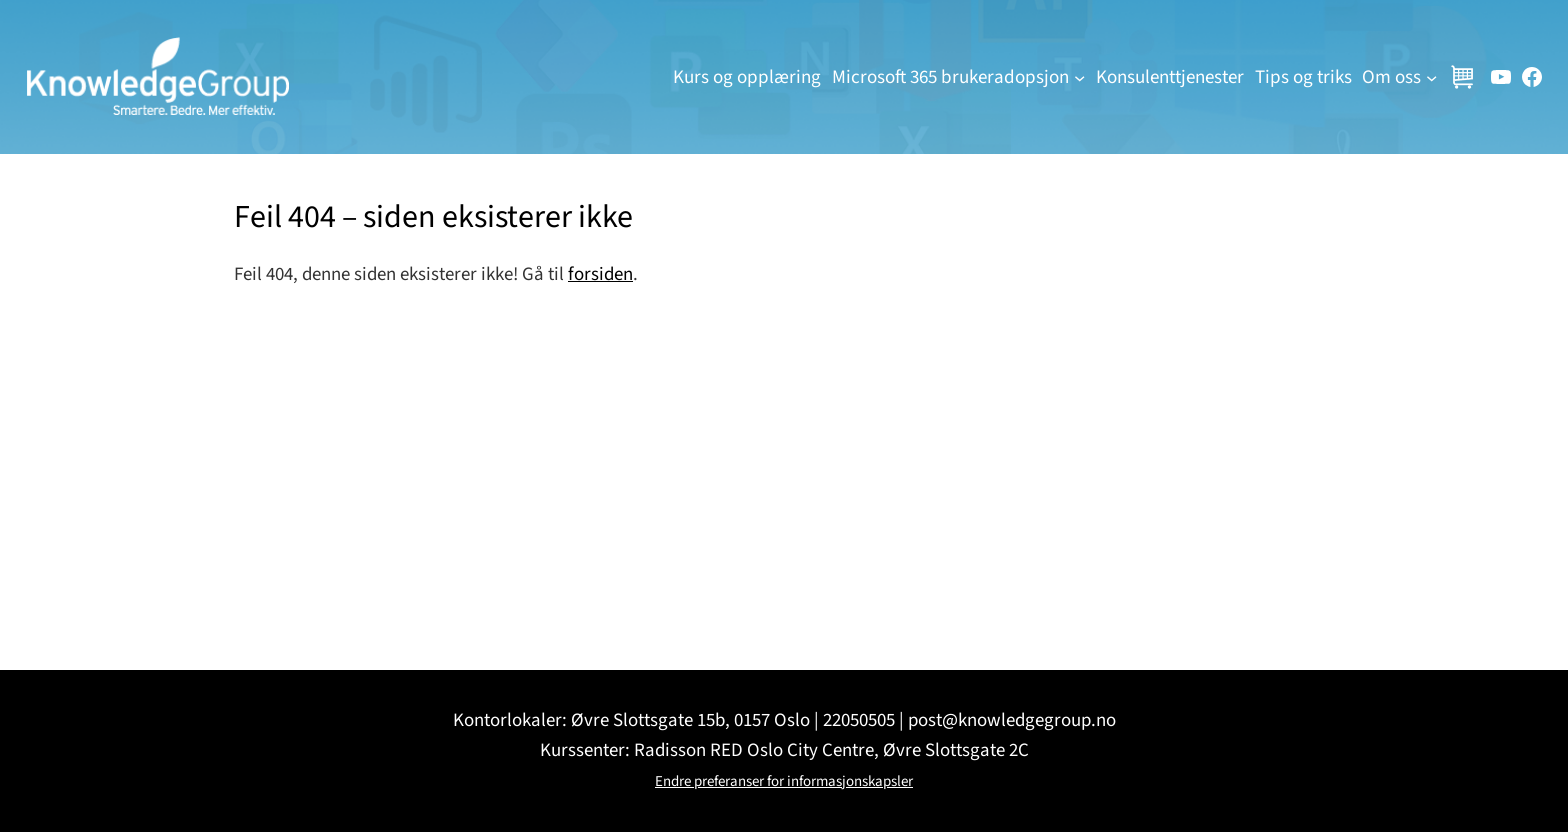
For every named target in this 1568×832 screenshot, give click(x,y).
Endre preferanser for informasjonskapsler (784, 781)
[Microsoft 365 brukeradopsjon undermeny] (1079, 76)
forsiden (600, 274)
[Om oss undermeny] (1431, 76)
